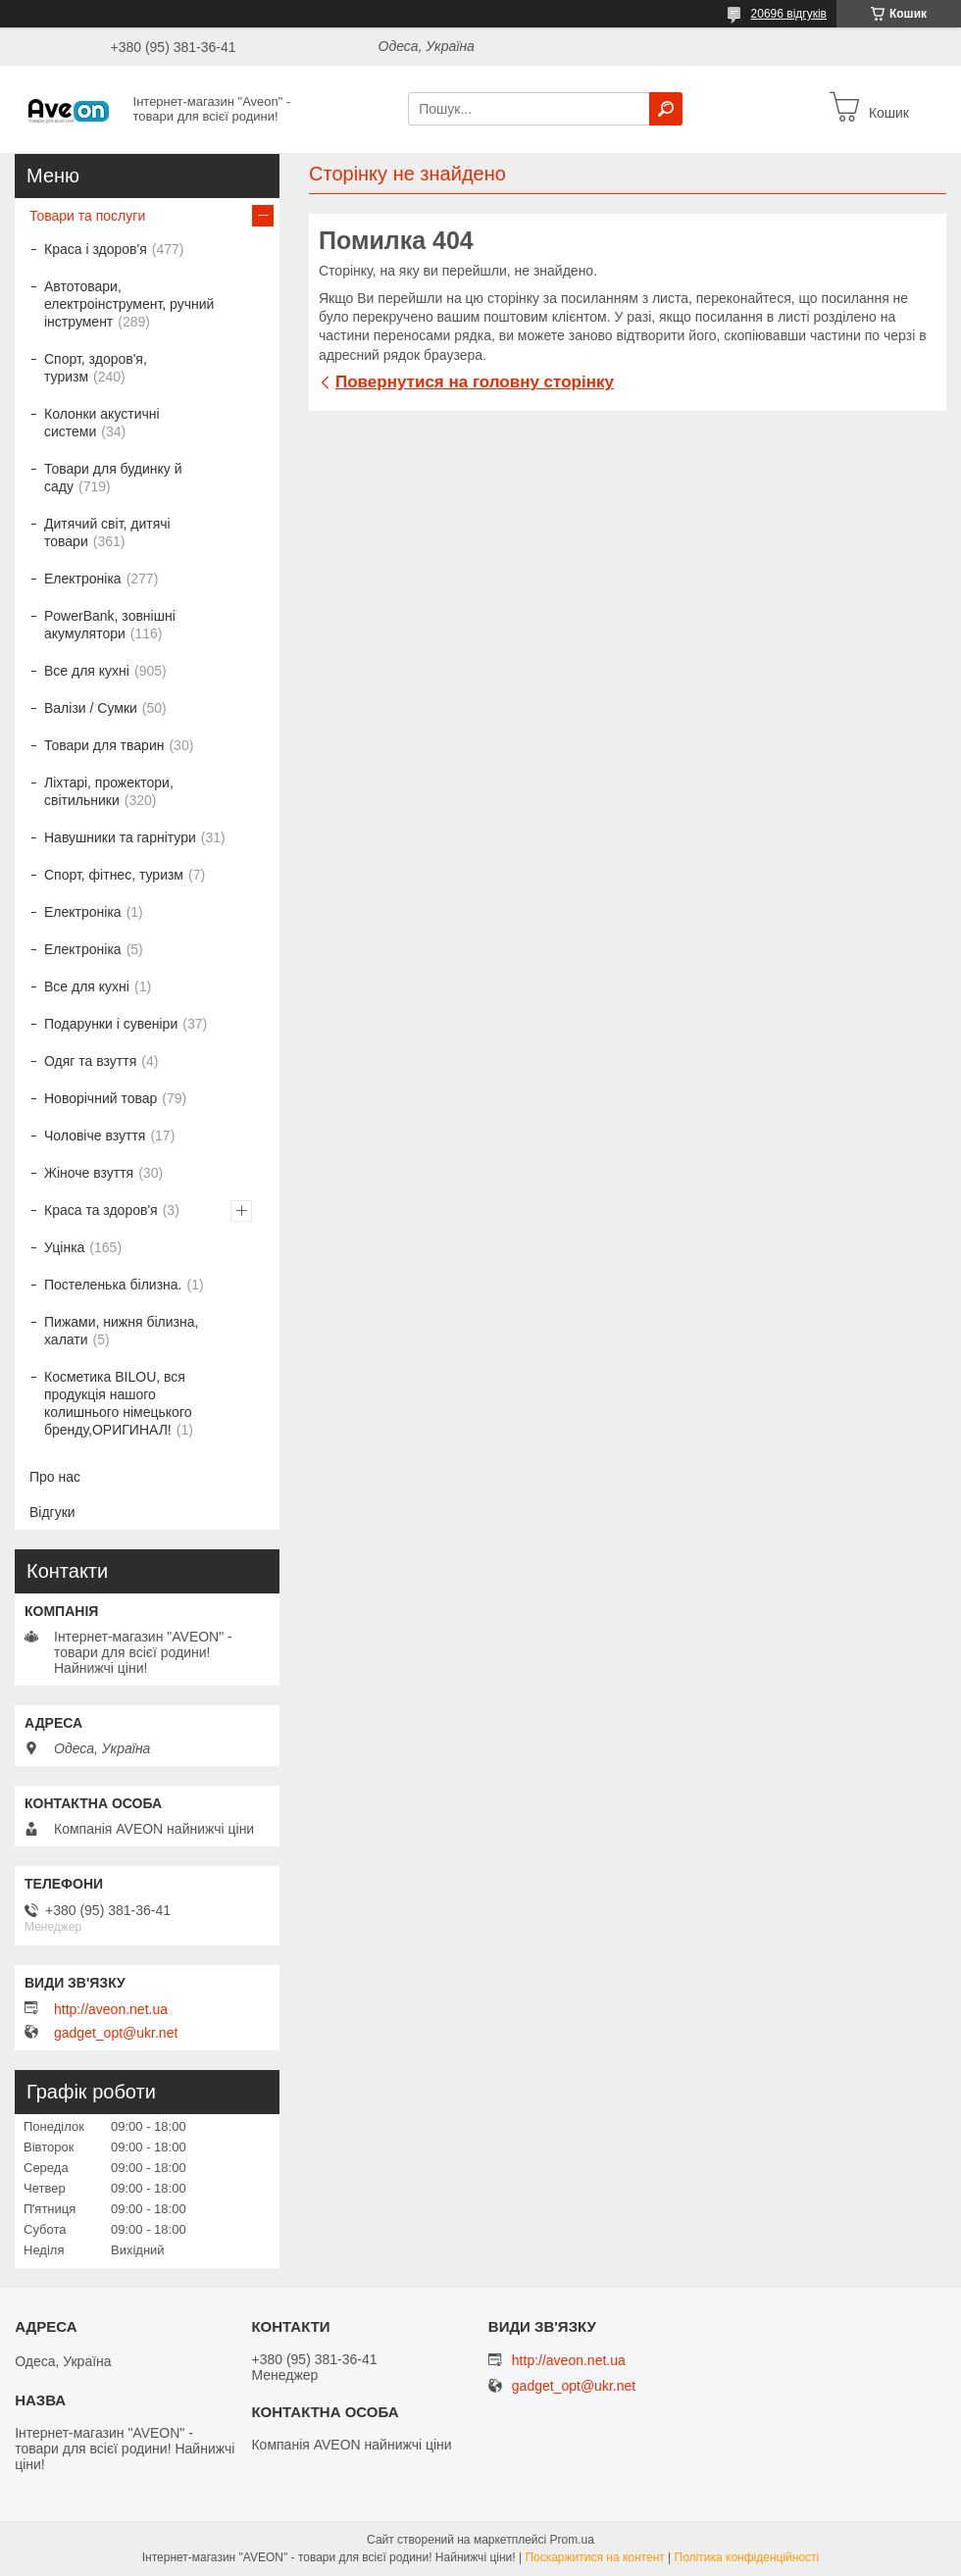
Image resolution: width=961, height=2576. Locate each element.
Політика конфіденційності (747, 2557)
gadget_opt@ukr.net (115, 2033)
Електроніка (83, 578)
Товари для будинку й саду (113, 477)
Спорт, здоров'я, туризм (95, 367)
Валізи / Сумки (90, 708)
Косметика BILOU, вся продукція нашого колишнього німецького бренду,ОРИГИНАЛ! (118, 1403)
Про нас (54, 1477)
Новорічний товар (100, 1098)
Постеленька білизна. (112, 1284)
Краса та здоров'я (101, 1210)
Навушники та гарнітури (120, 837)
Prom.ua (572, 2540)
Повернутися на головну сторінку (474, 382)
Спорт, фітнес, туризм (113, 875)
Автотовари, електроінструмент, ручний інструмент (129, 303)
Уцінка (64, 1247)
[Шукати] (666, 109)
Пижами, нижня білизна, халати (121, 1330)
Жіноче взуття (88, 1173)
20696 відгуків (789, 14)
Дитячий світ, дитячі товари (107, 532)
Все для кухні (86, 671)
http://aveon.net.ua (111, 2009)
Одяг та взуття (90, 1061)
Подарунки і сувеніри (110, 1024)
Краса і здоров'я (95, 249)
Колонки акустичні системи (102, 422)
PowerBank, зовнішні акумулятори (110, 624)
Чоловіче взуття (94, 1135)
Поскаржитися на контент (594, 2557)
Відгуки (52, 1512)
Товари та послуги (87, 216)
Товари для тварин (104, 745)
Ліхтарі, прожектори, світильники (109, 791)
